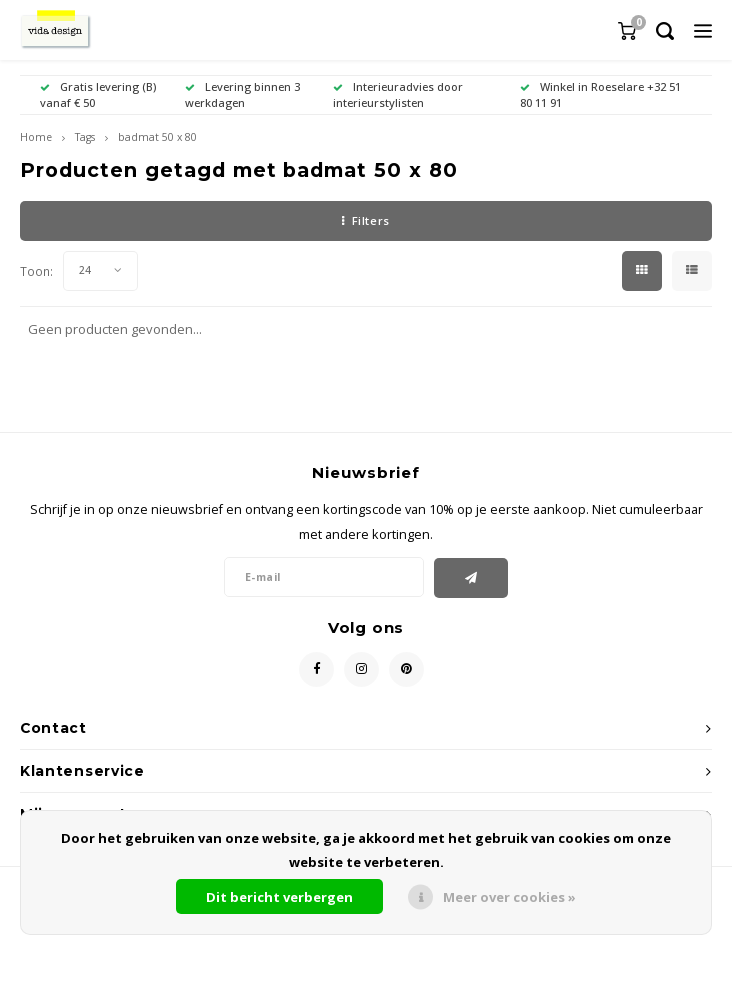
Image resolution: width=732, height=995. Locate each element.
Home (36, 137)
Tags (85, 137)
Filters (365, 220)
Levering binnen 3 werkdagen (242, 94)
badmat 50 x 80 (157, 137)
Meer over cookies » (509, 897)
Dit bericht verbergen (279, 897)
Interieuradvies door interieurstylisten (398, 94)
